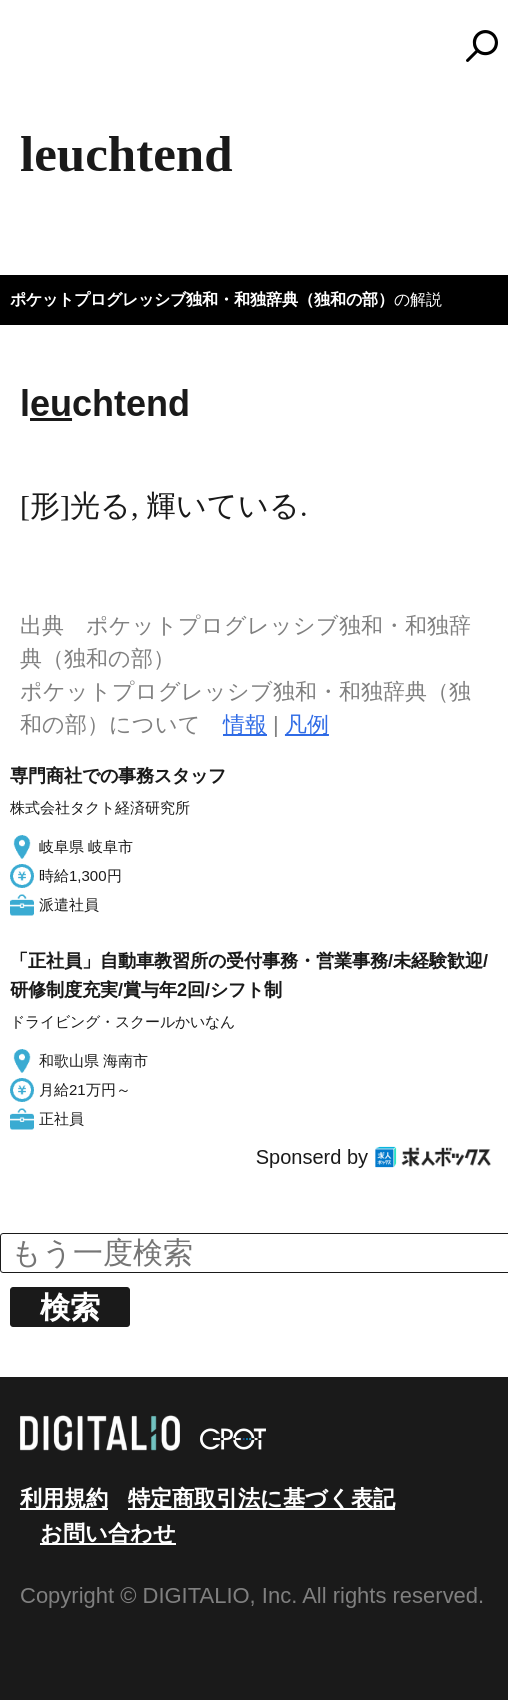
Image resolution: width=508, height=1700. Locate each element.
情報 (245, 724)
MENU (50, 55)
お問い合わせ (108, 1533)
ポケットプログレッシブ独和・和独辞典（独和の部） (202, 299)
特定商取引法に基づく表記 (261, 1498)
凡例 (307, 724)
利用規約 (64, 1498)
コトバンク (263, 46)
